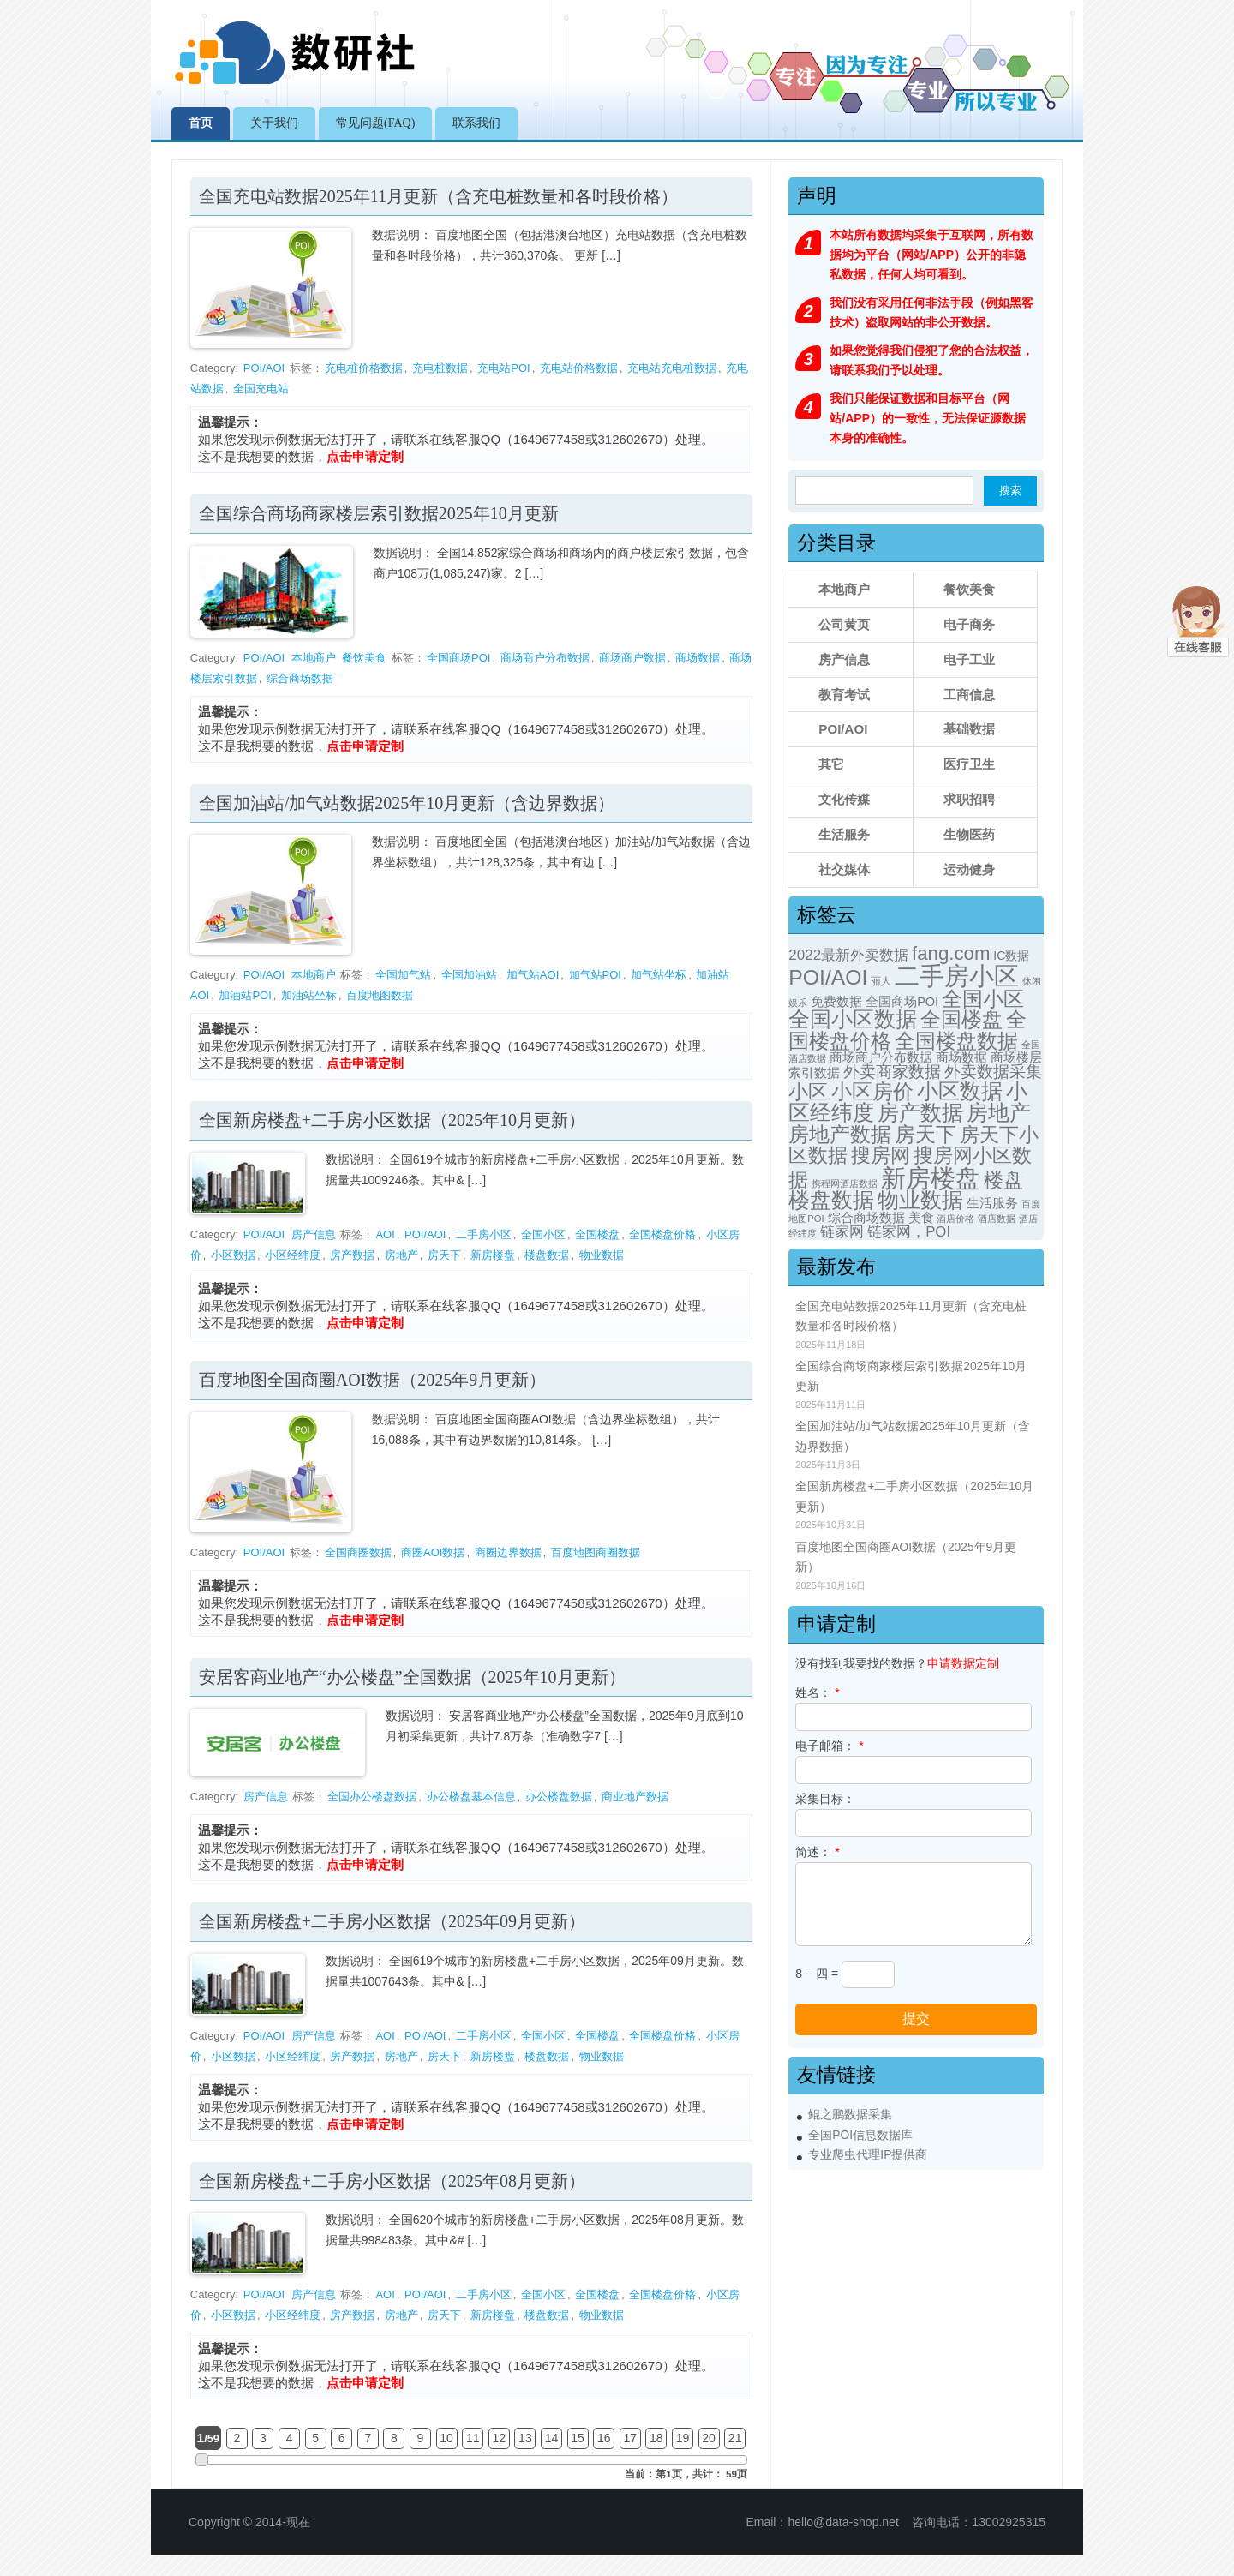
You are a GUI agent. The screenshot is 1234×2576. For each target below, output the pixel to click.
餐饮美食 (364, 657)
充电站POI (503, 368)
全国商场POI (458, 657)
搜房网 (880, 1155)
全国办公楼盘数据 (371, 1796)
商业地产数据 (635, 1796)
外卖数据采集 (993, 1072)
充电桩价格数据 (364, 368)
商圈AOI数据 (432, 1552)
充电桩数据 (440, 368)
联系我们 (476, 123)
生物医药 (969, 834)
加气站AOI (532, 974)
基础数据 (969, 729)
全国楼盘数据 (956, 1040)
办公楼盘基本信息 (471, 1796)
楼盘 (1003, 1180)
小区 (808, 1092)
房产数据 (352, 1255)
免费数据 (836, 1002)
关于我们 (274, 123)
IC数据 (1011, 955)
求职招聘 (969, 799)
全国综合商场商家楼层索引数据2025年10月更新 (379, 513)
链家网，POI (908, 1232)
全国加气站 (403, 974)
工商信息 (969, 694)
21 (735, 2438)
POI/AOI (264, 368)
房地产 (401, 1255)
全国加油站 (469, 974)
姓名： (817, 1692)
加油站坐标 (309, 995)
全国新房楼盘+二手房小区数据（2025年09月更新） (392, 1921)
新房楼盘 (492, 1255)
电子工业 (969, 659)
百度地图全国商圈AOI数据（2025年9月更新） (373, 1379)
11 (473, 2438)
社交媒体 (844, 869)
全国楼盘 (597, 1234)
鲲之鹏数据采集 (850, 2114)
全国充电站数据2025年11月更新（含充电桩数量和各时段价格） (438, 196)
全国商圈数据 (358, 1552)
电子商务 (969, 624)
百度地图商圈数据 (595, 1552)
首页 (201, 123)
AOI (384, 1234)
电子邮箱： (829, 1745)
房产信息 (313, 1234)
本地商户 (313, 657)
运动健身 (969, 869)
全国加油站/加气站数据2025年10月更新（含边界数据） (407, 803)
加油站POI (245, 995)
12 (499, 2438)
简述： (817, 1852)
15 (577, 2438)
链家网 (842, 1232)
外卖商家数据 (892, 1072)
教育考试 (844, 694)
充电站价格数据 (579, 368)
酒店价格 (955, 1218)
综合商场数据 (300, 678)
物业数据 (601, 1255)
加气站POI (595, 974)
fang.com (951, 953)
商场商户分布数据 (545, 657)
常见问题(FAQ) (375, 123)
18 (656, 2438)
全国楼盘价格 (662, 1234)
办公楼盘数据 (558, 1796)
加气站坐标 (658, 974)
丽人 (881, 981)
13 (525, 2438)
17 (630, 2438)
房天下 (444, 1255)
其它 (831, 764)
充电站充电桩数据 (671, 368)
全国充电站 (261, 388)
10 (446, 2438)
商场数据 (697, 657)
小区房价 (872, 1091)
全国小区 (543, 1234)
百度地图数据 (379, 995)
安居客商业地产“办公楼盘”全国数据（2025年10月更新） (412, 1677)
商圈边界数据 (508, 1552)
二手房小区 (484, 1234)
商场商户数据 (632, 657)
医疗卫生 (969, 764)
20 (709, 2438)
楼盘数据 (546, 1255)
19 (683, 2438)
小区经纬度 (292, 1255)
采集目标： (825, 1799)
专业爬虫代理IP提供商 (867, 2154)
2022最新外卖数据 (848, 955)
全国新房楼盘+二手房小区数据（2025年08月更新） (392, 2181)
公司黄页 (844, 624)
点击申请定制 (365, 456)
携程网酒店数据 (845, 1183)
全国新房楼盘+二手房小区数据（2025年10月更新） (392, 1120)
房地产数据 (839, 1134)
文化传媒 (844, 799)
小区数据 (233, 1255)
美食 (921, 1218)
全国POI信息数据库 (860, 2135)
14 (552, 2438)
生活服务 (844, 834)
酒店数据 (996, 1218)
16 (604, 2438)
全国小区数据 (852, 1019)
